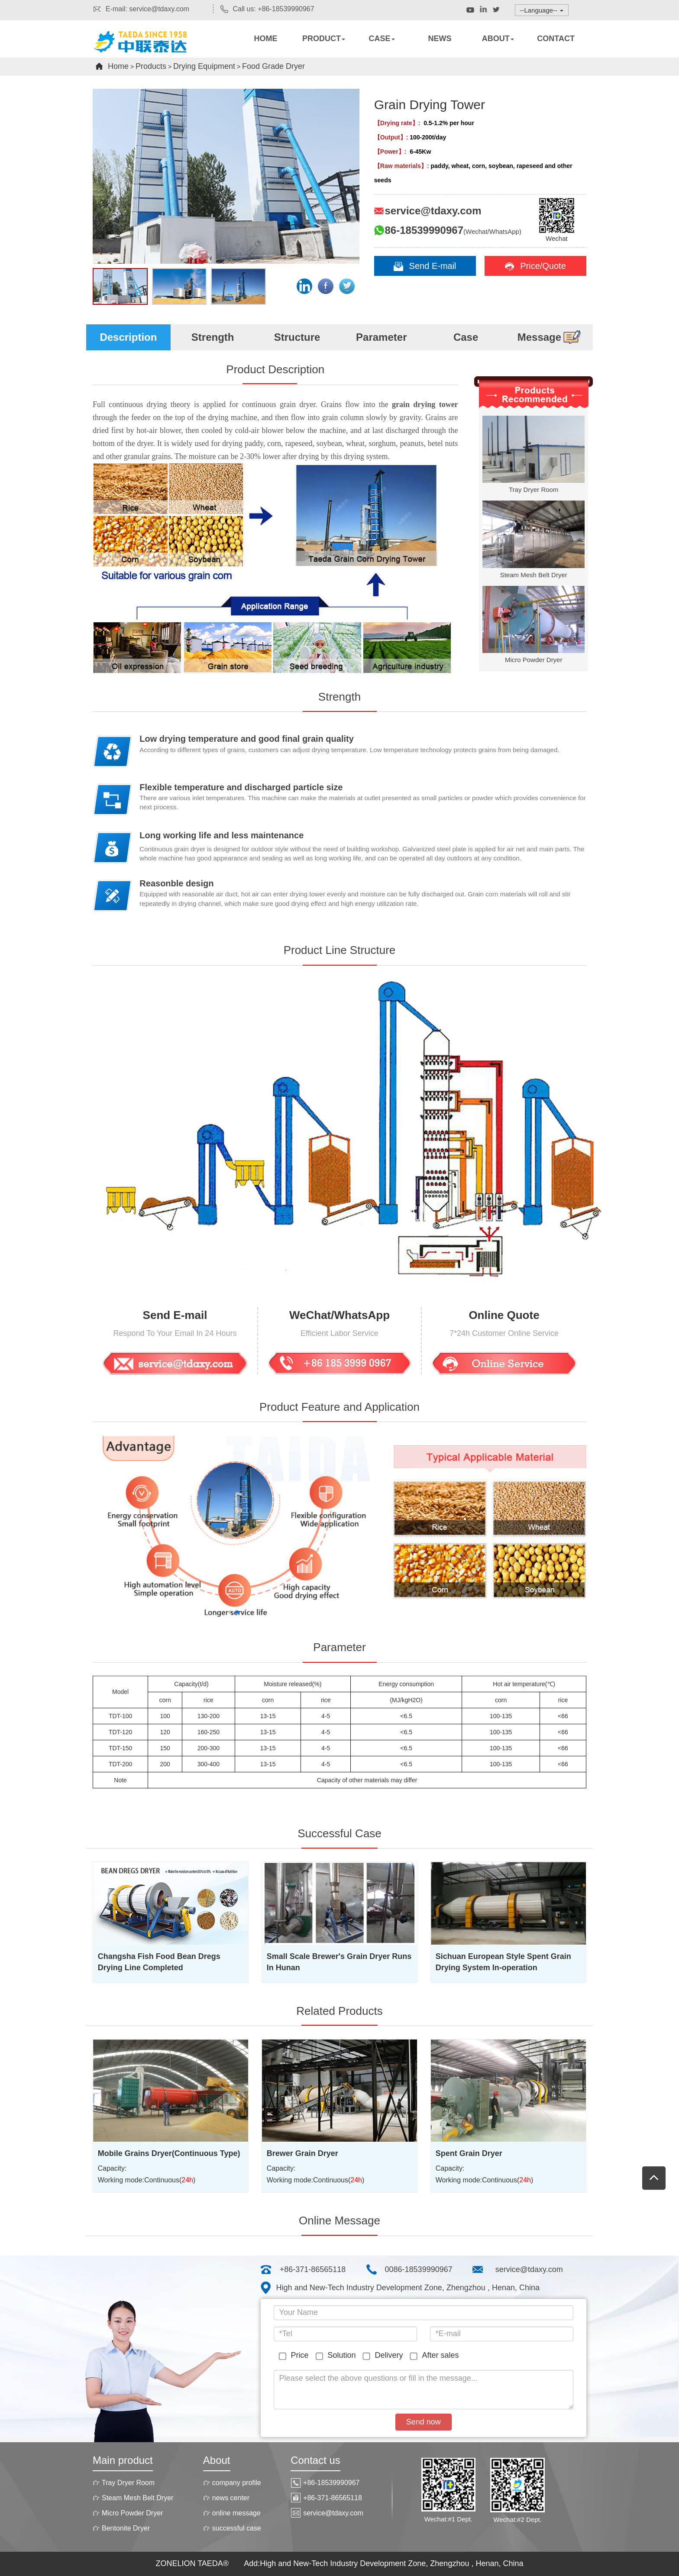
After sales (436, 2355)
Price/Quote (535, 266)
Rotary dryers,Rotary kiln (149, 50)
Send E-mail (425, 266)
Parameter (381, 337)
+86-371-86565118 (313, 2269)
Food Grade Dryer (273, 66)
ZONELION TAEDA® (193, 2563)
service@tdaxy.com (529, 2269)
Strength (212, 337)
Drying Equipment (204, 66)
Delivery (384, 2355)
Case (465, 337)
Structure (297, 337)
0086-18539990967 (419, 2269)
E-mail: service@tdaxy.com (141, 8)
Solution (337, 2355)
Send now (423, 2422)
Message (550, 337)
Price (295, 2355)
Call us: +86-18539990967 (267, 8)
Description (128, 337)
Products (151, 66)
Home (118, 66)
